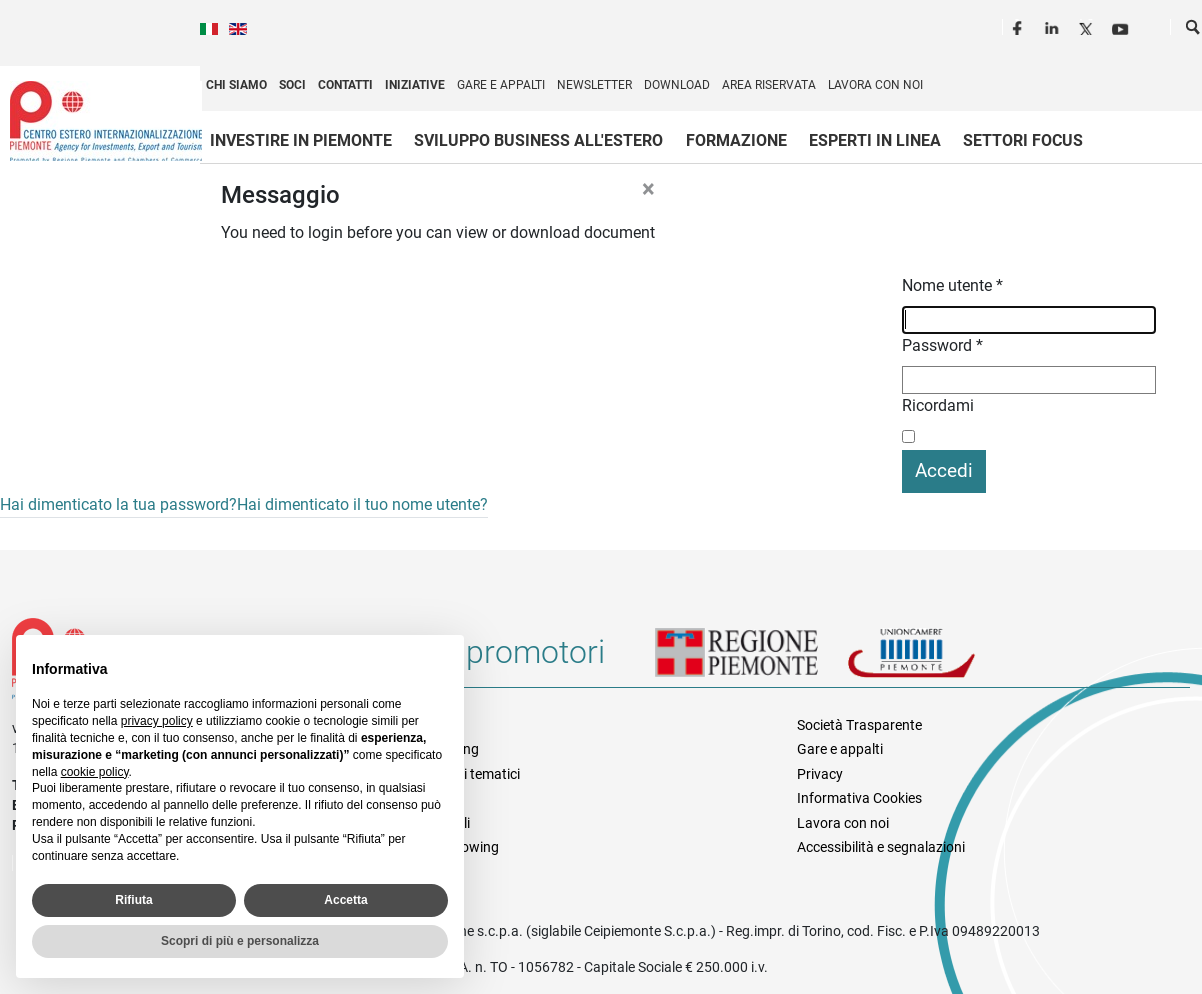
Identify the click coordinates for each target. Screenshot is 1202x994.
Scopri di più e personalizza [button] (240, 941)
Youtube (1122, 26)
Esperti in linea (875, 140)
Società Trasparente (859, 725)
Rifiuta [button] (133, 900)
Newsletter (594, 85)
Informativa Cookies (859, 798)
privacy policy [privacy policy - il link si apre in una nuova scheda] (157, 721)
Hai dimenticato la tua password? (118, 504)
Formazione (736, 140)
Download (677, 85)
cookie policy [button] (95, 772)
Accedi (944, 470)
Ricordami (938, 405)
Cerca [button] (1194, 31)
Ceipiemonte (106, 121)
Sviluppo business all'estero (538, 140)
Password (942, 345)
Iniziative (415, 85)
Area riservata (769, 85)
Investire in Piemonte (301, 140)
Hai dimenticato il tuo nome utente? (362, 504)
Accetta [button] (345, 900)
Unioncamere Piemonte (939, 660)
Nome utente (952, 285)
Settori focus (1023, 140)
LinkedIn (1054, 26)
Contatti (345, 85)
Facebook (1020, 26)
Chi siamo (236, 85)
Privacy (820, 774)
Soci (292, 85)
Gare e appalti (501, 85)
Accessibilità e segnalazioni (881, 847)
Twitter (1088, 26)
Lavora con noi (875, 85)
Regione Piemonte (751, 660)
